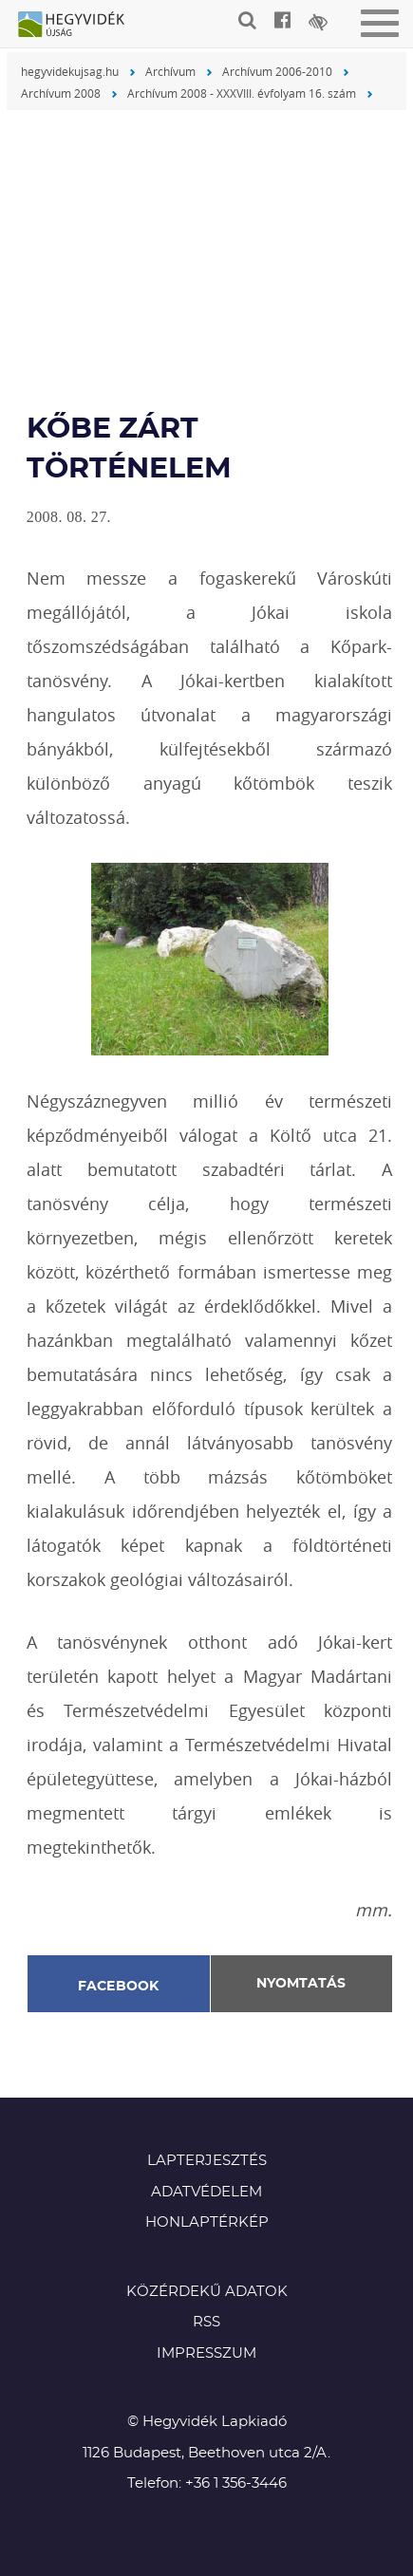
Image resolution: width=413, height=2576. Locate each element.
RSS (206, 2322)
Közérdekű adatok (207, 2292)
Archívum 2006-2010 (277, 71)
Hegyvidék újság (80, 25)
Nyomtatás (301, 1983)
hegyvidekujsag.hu (70, 71)
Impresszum (206, 2353)
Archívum (170, 71)
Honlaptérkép (207, 2222)
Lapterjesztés (207, 2161)
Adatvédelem (206, 2192)
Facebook (119, 1986)
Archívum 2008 (61, 93)
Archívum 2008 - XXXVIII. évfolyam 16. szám (241, 93)
